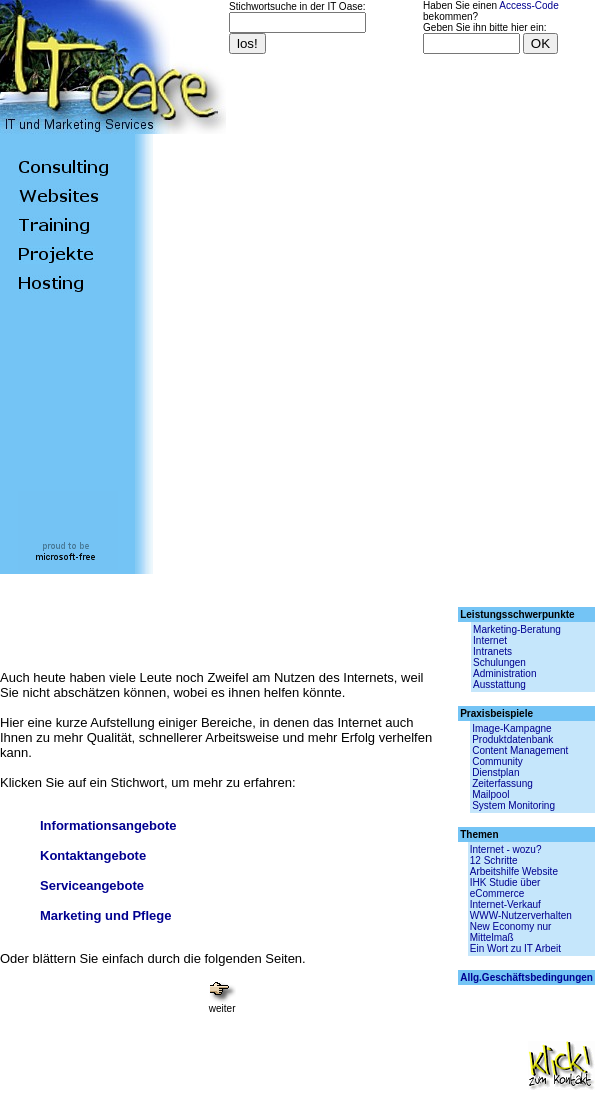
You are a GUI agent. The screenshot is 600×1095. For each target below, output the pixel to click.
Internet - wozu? (506, 849)
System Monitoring (513, 805)
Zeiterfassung (502, 783)
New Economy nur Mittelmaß (511, 932)
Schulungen (499, 662)
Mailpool (490, 794)
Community (497, 761)
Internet (490, 640)
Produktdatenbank (512, 739)
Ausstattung (499, 684)
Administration (504, 673)
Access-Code (528, 5)
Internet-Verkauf (505, 904)
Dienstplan (495, 772)
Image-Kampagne (512, 728)
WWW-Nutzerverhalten (521, 915)
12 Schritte (494, 860)
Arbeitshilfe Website (514, 871)
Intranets (492, 651)
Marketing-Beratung (517, 629)
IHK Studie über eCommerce (505, 888)
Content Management (520, 750)
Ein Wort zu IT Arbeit (515, 948)
